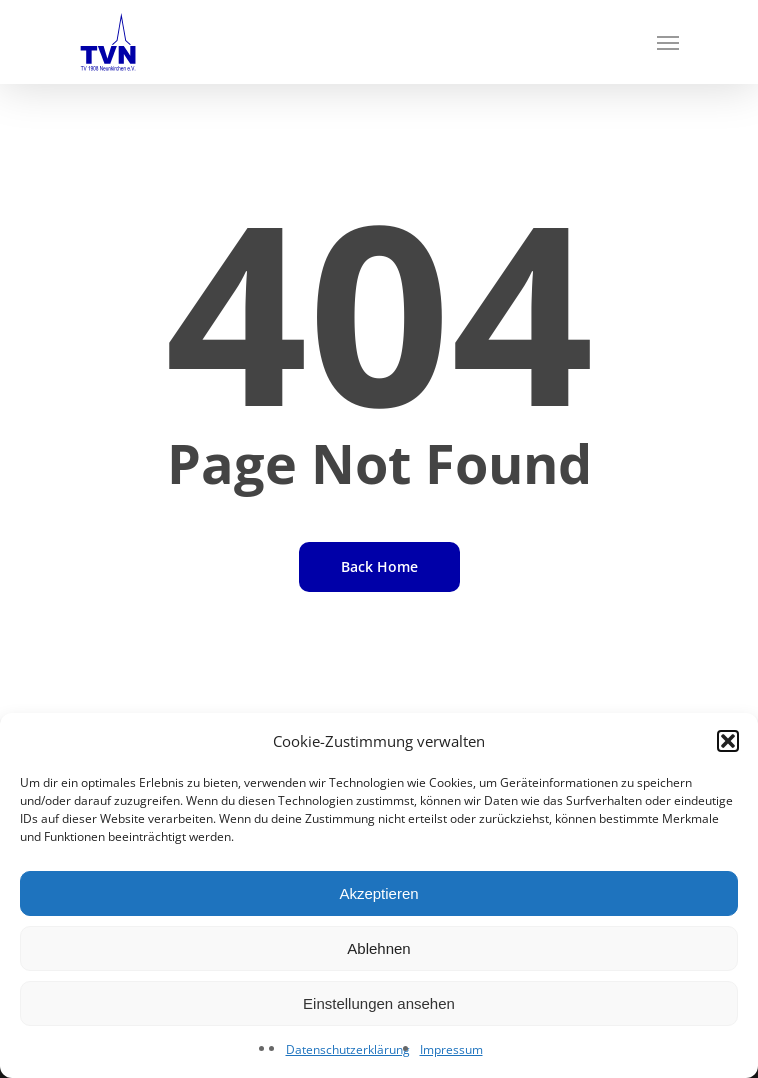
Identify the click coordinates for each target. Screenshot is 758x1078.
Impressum (451, 1049)
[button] (728, 741)
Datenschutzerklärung (348, 1049)
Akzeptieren (378, 893)
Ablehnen (378, 948)
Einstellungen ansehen (379, 1003)
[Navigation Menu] (668, 42)
